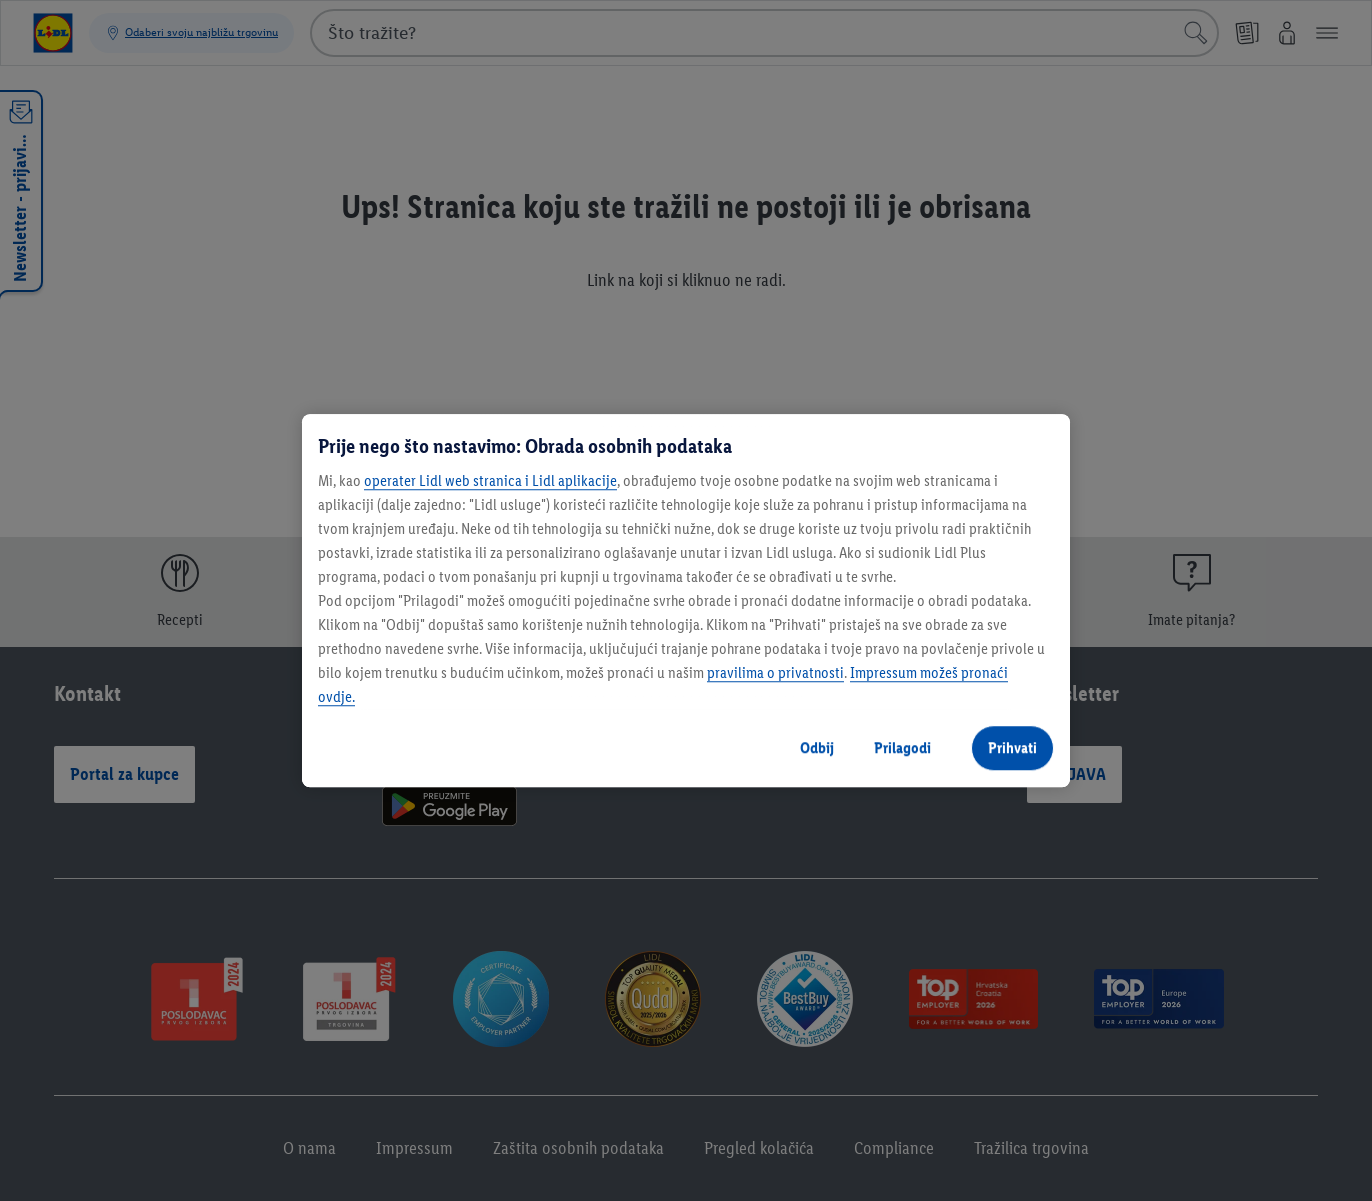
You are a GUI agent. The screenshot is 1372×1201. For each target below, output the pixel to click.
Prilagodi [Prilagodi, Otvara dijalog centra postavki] (902, 747)
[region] (686, 601)
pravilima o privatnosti (775, 672)
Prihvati (1012, 747)
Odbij (817, 747)
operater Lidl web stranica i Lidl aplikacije (490, 480)
